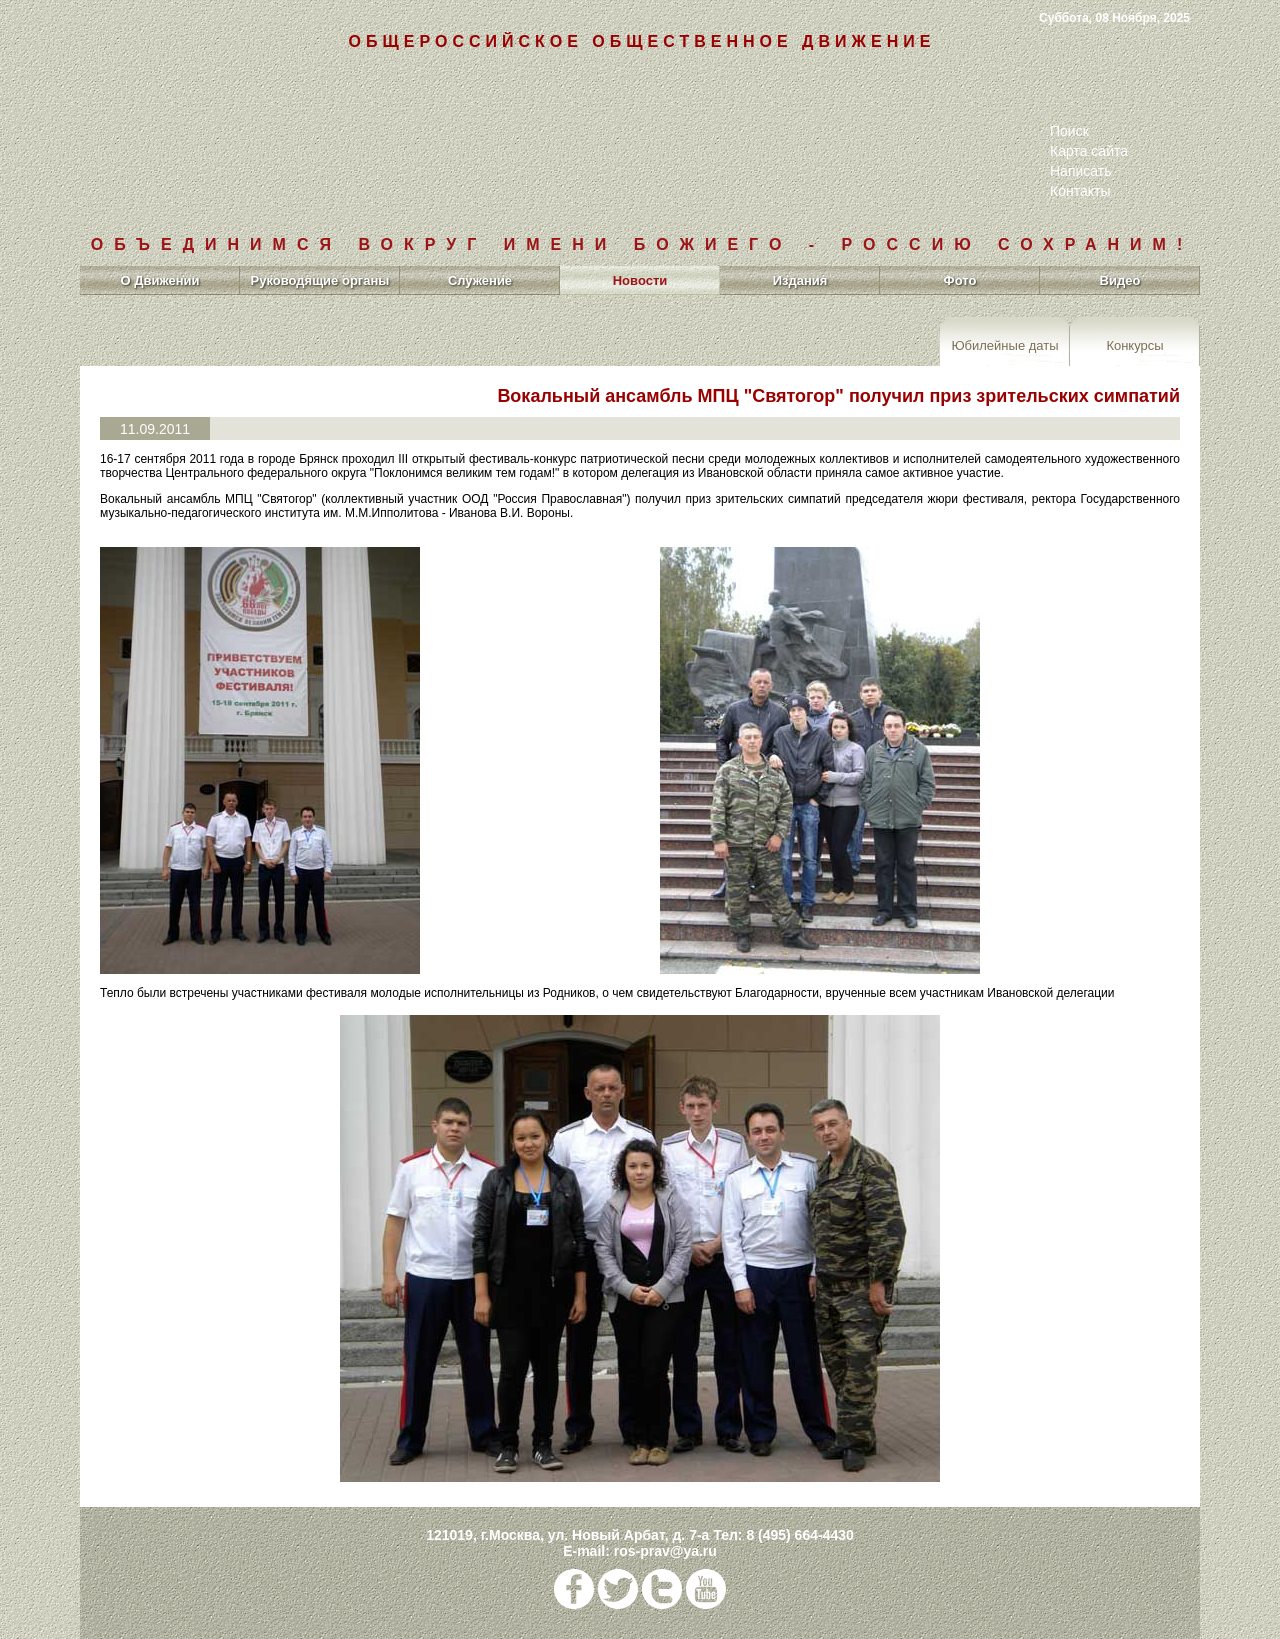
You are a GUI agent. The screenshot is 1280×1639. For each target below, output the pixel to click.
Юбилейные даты (1004, 344)
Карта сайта (1089, 151)
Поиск (1069, 131)
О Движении (159, 280)
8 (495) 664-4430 (799, 1535)
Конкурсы (1134, 344)
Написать (1080, 171)
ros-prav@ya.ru (665, 1551)
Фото (960, 280)
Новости (640, 280)
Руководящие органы (320, 280)
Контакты (1080, 191)
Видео (1120, 280)
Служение (480, 280)
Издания (800, 280)
